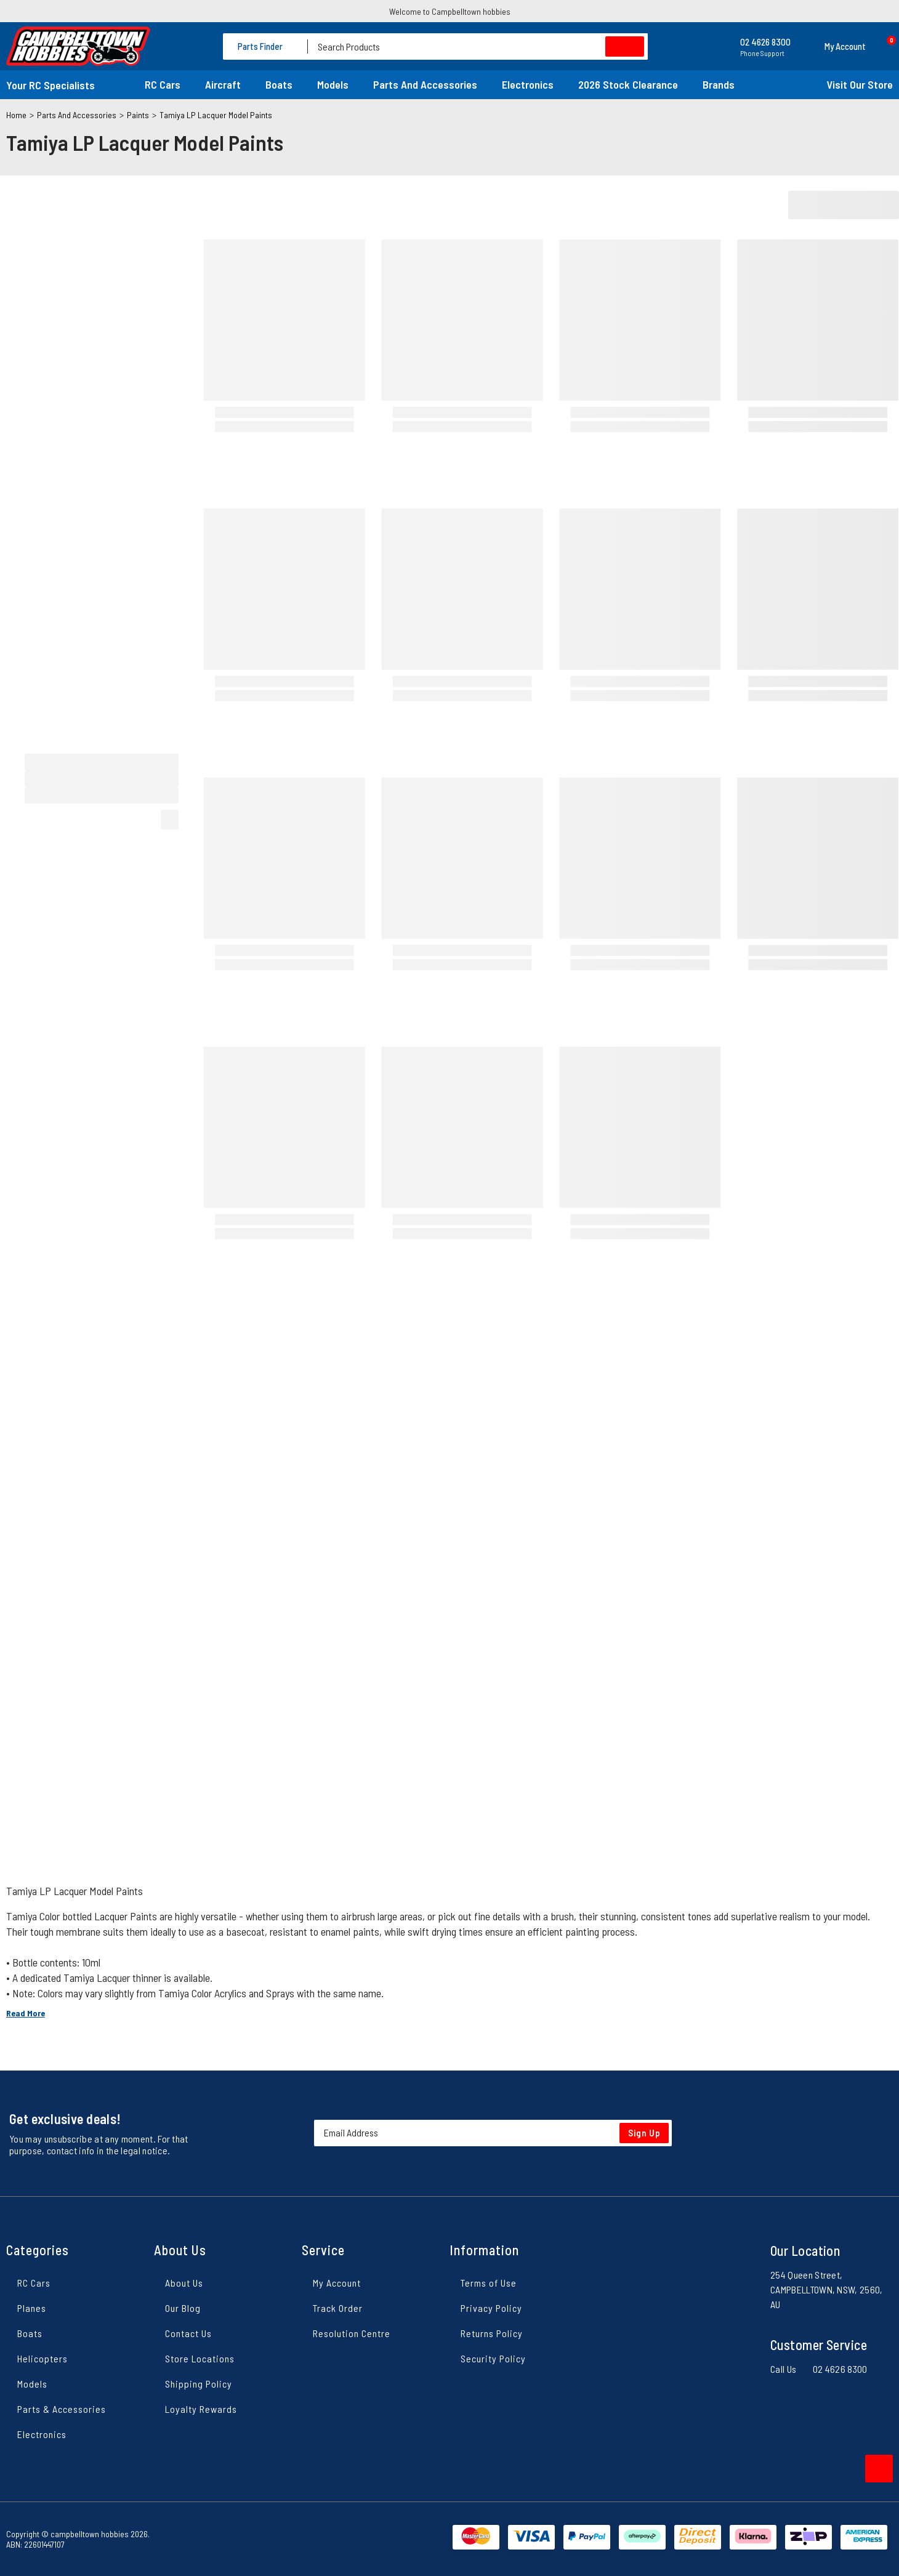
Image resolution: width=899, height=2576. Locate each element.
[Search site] (624, 46)
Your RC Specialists (50, 85)
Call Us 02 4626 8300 (819, 2369)
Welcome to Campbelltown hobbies (449, 11)
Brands (719, 84)
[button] (834, 46)
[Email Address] (493, 2133)
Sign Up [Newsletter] (644, 2132)
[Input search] (478, 46)
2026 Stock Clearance (628, 84)
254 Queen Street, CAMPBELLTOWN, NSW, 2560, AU (826, 2289)
